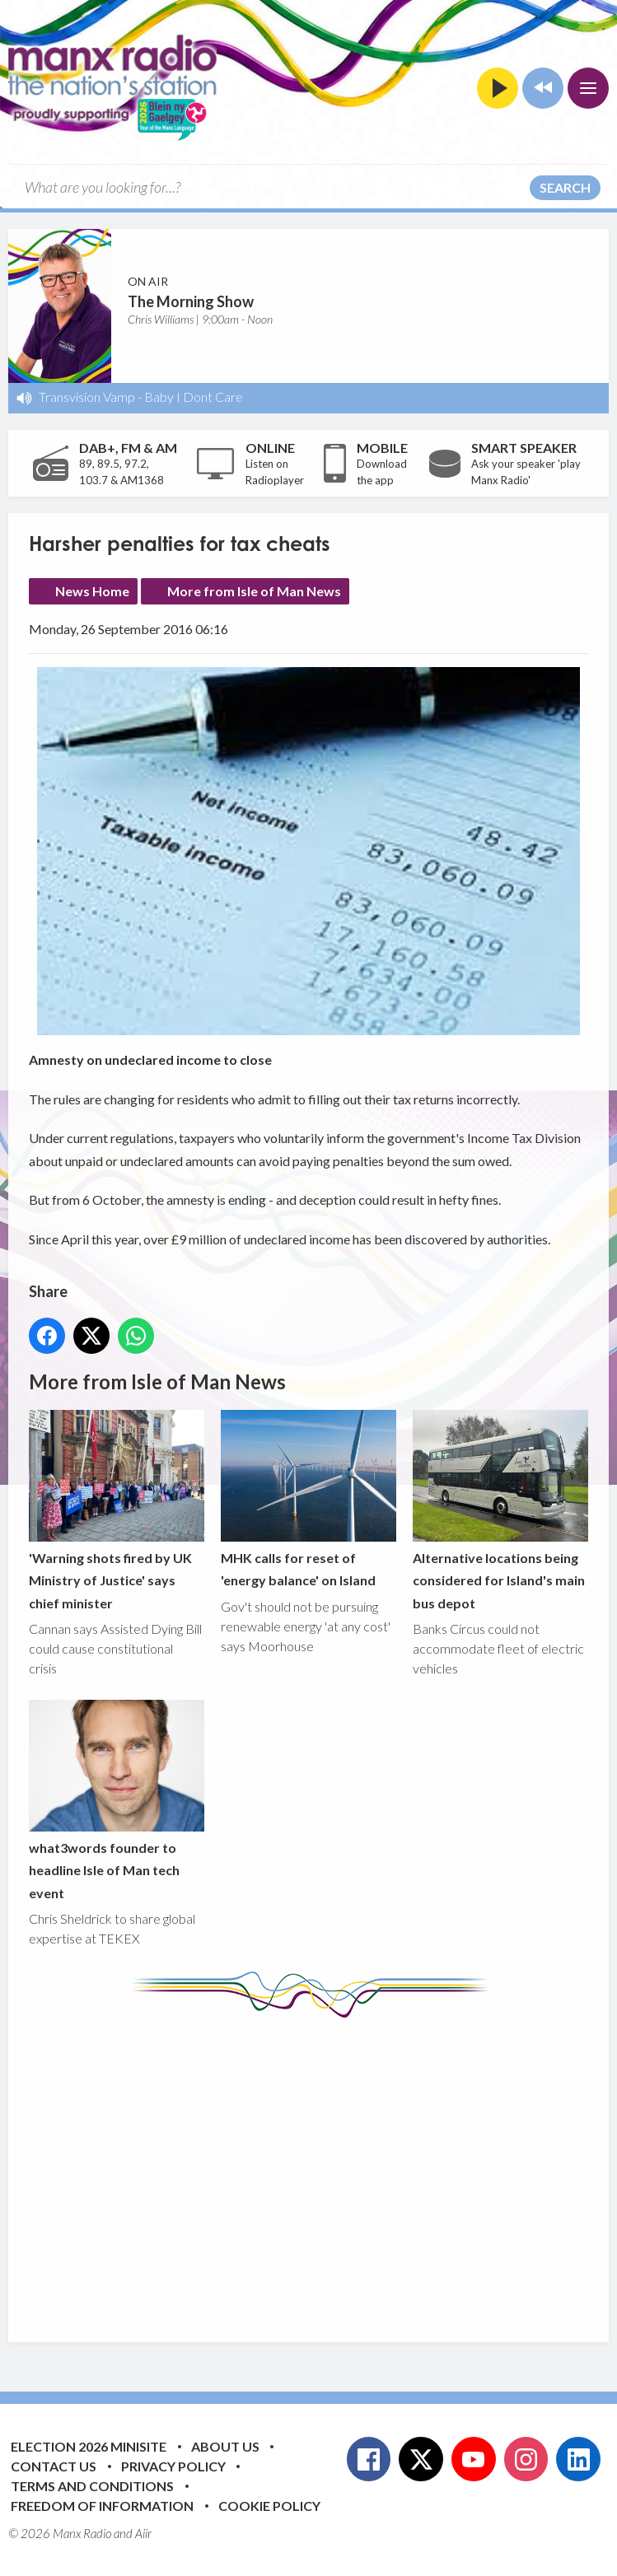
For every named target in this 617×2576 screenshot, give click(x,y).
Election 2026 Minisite (88, 2446)
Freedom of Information (102, 2505)
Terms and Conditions (92, 2486)
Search (565, 187)
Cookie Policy (269, 2505)
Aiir (143, 2533)
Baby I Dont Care (193, 396)
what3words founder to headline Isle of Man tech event (116, 1800)
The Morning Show (191, 301)
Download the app (382, 472)
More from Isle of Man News (254, 591)
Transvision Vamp (87, 396)
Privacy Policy (173, 2466)
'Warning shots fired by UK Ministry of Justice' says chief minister (116, 1511)
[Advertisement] (323, 2167)
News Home (92, 591)
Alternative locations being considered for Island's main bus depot (500, 1511)
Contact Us (53, 2466)
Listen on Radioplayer (274, 472)
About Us (225, 2446)
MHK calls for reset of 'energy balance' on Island (308, 1500)
